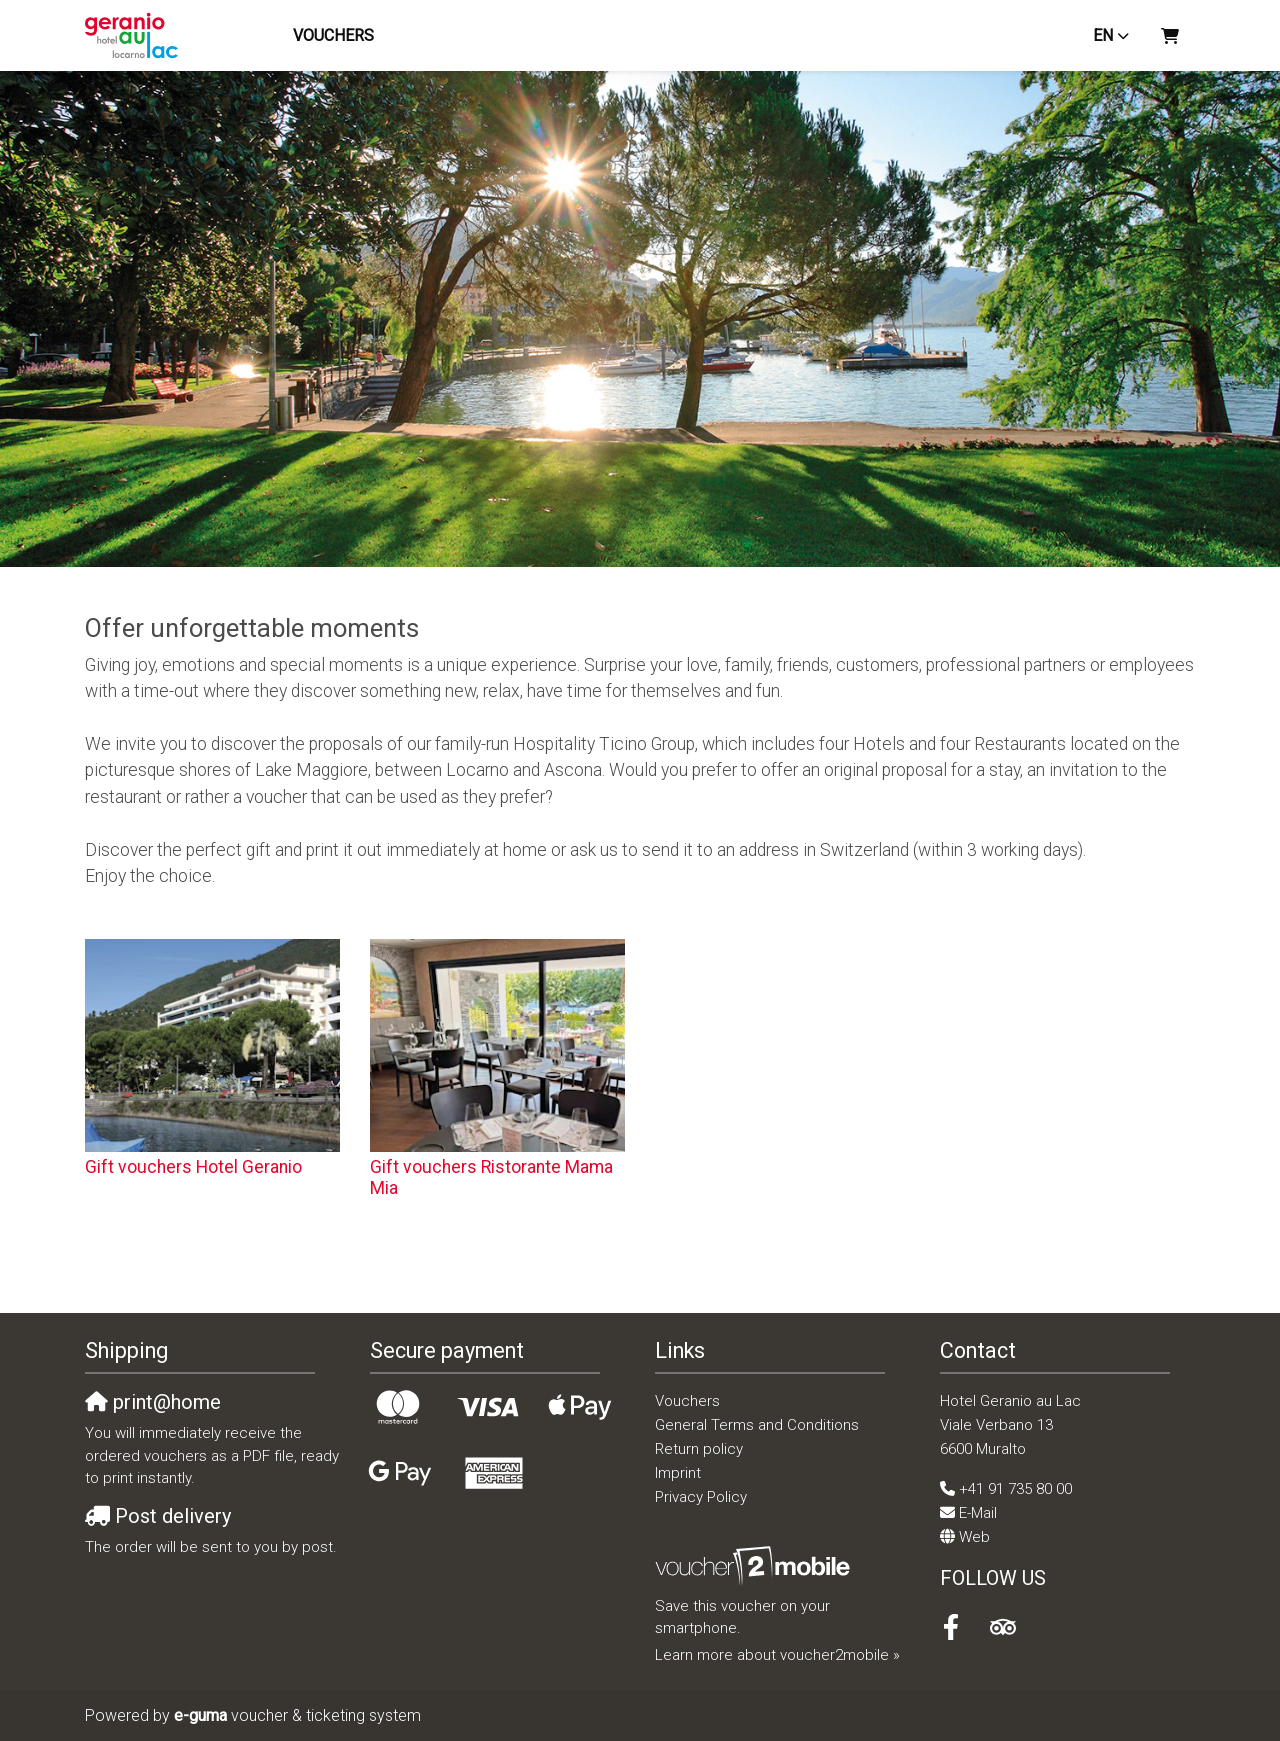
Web (974, 1537)
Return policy (699, 1449)
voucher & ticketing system (297, 1715)
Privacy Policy (701, 1497)
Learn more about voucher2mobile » (777, 1655)
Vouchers (336, 35)
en (1103, 35)
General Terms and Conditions (757, 1425)
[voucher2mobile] (755, 1566)
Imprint (678, 1473)
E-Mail (978, 1513)
